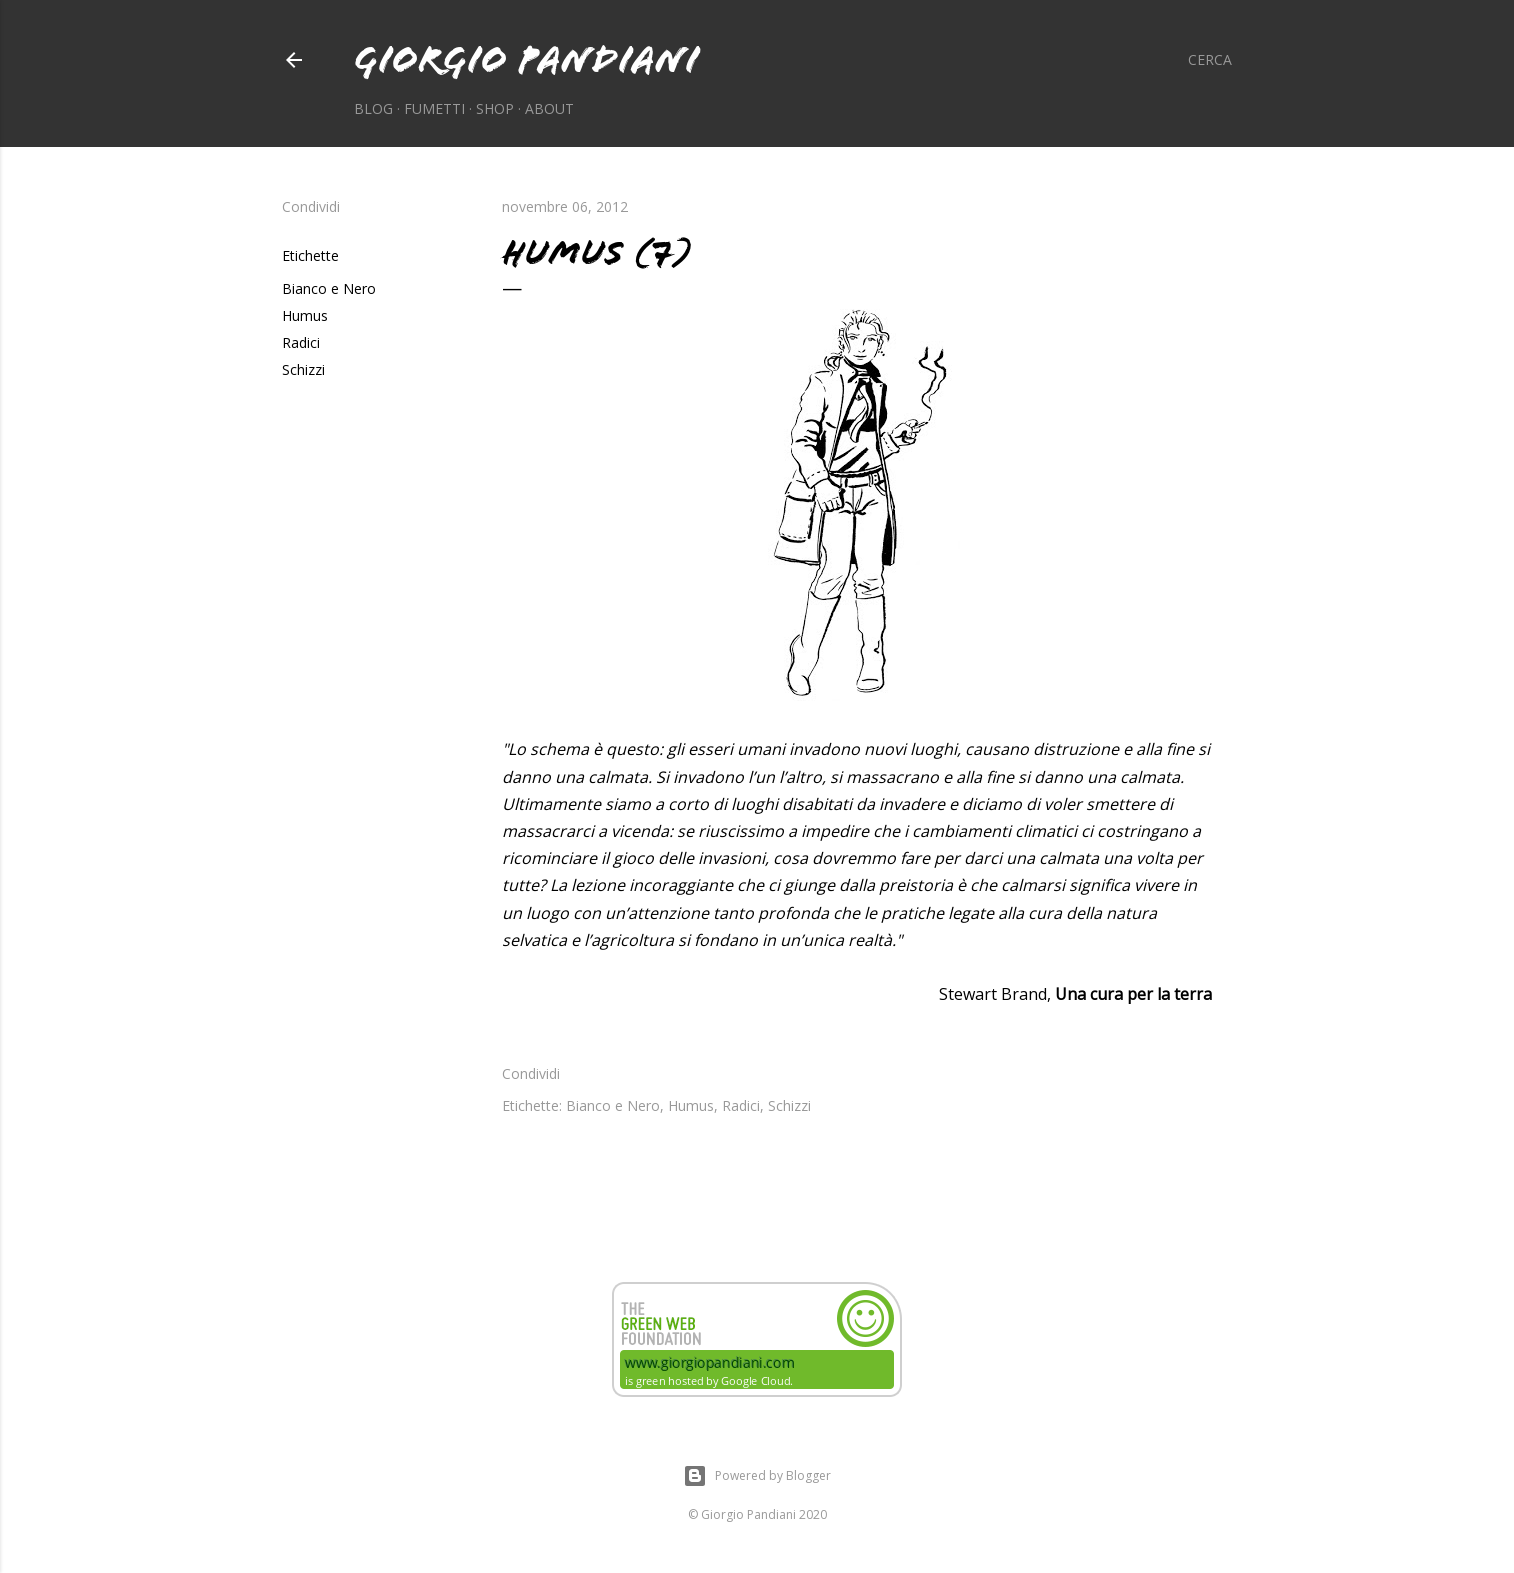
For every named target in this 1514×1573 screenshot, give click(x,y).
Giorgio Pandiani (526, 59)
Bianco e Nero (329, 288)
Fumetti (434, 108)
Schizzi (303, 369)
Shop (495, 108)
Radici (301, 342)
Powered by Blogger (757, 1476)
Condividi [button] (311, 206)
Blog (373, 108)
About (549, 108)
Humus (305, 315)
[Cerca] (1210, 60)
